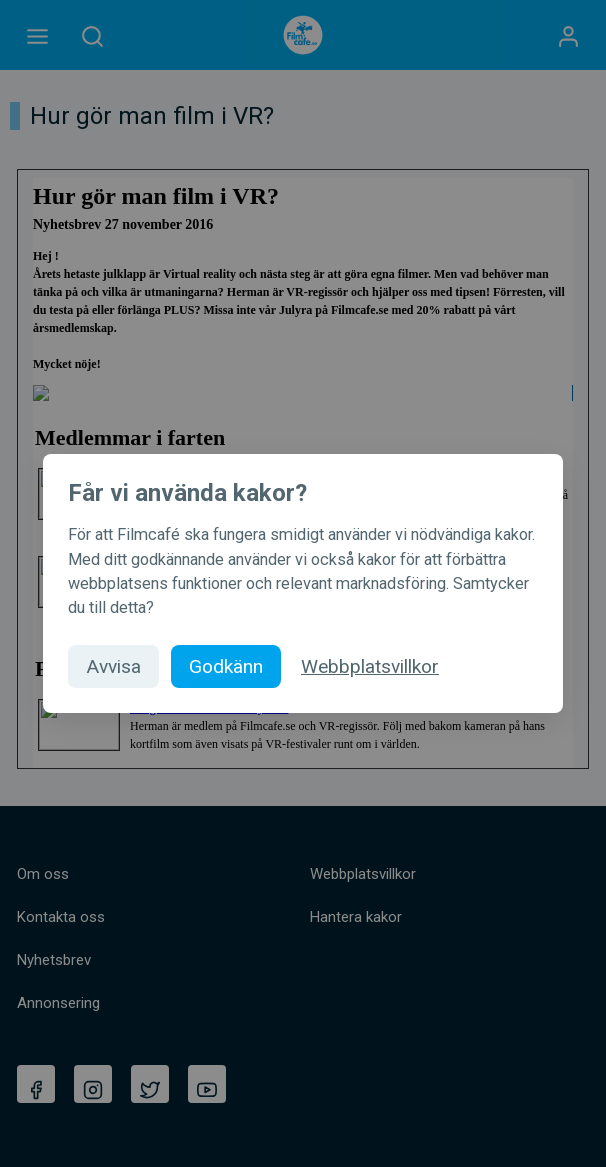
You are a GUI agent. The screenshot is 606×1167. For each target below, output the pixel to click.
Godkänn (226, 666)
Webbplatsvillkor (370, 666)
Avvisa (113, 666)
